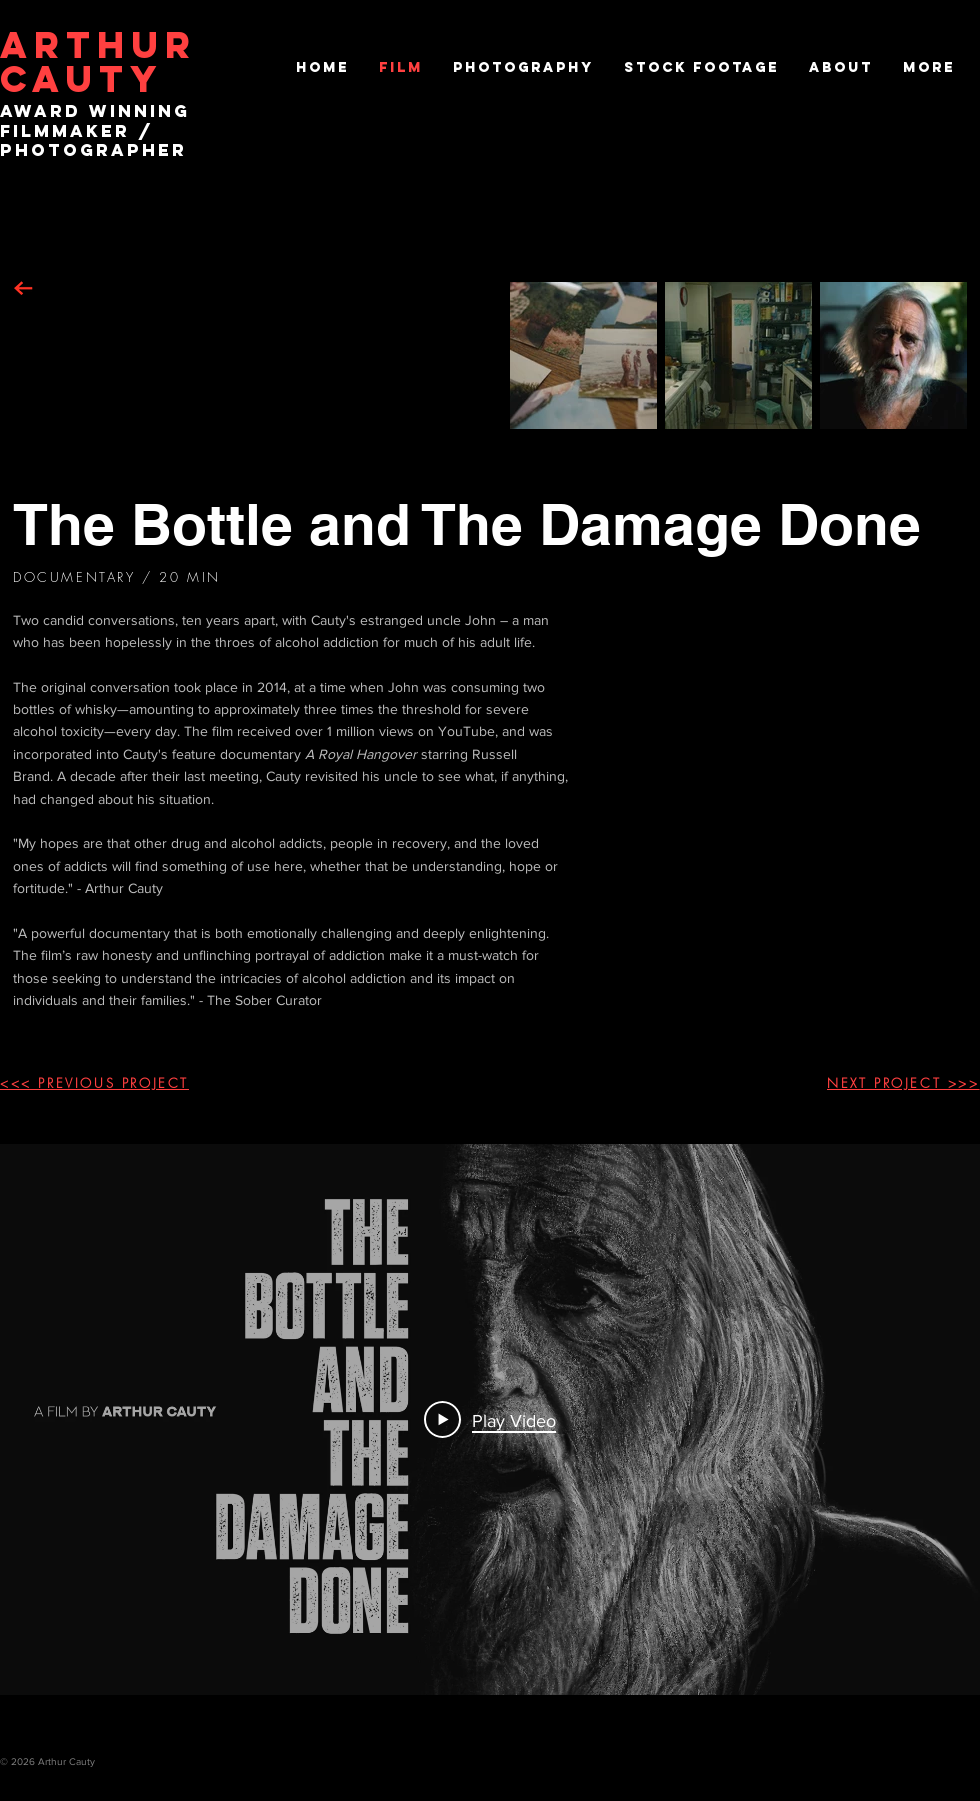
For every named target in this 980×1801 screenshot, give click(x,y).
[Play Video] (490, 1419)
